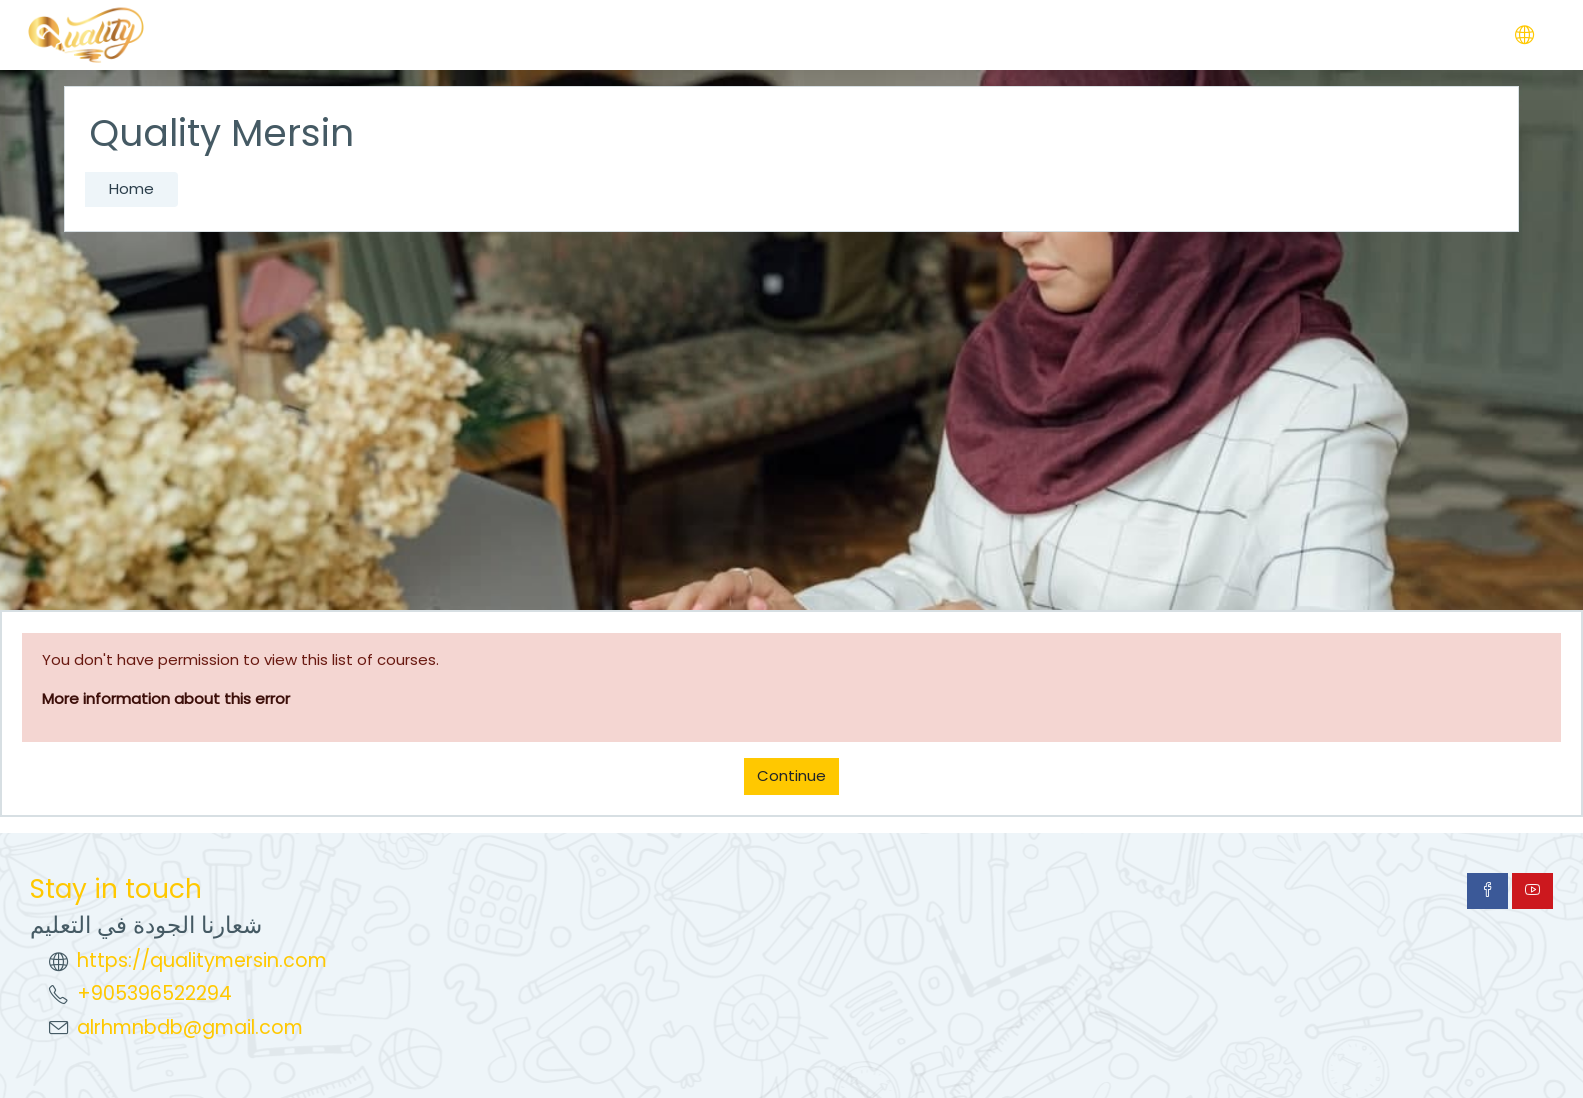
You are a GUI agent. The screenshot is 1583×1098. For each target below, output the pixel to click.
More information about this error (166, 698)
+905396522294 (154, 993)
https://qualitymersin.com (202, 960)
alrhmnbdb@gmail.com (190, 1027)
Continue (791, 775)
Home (131, 188)
